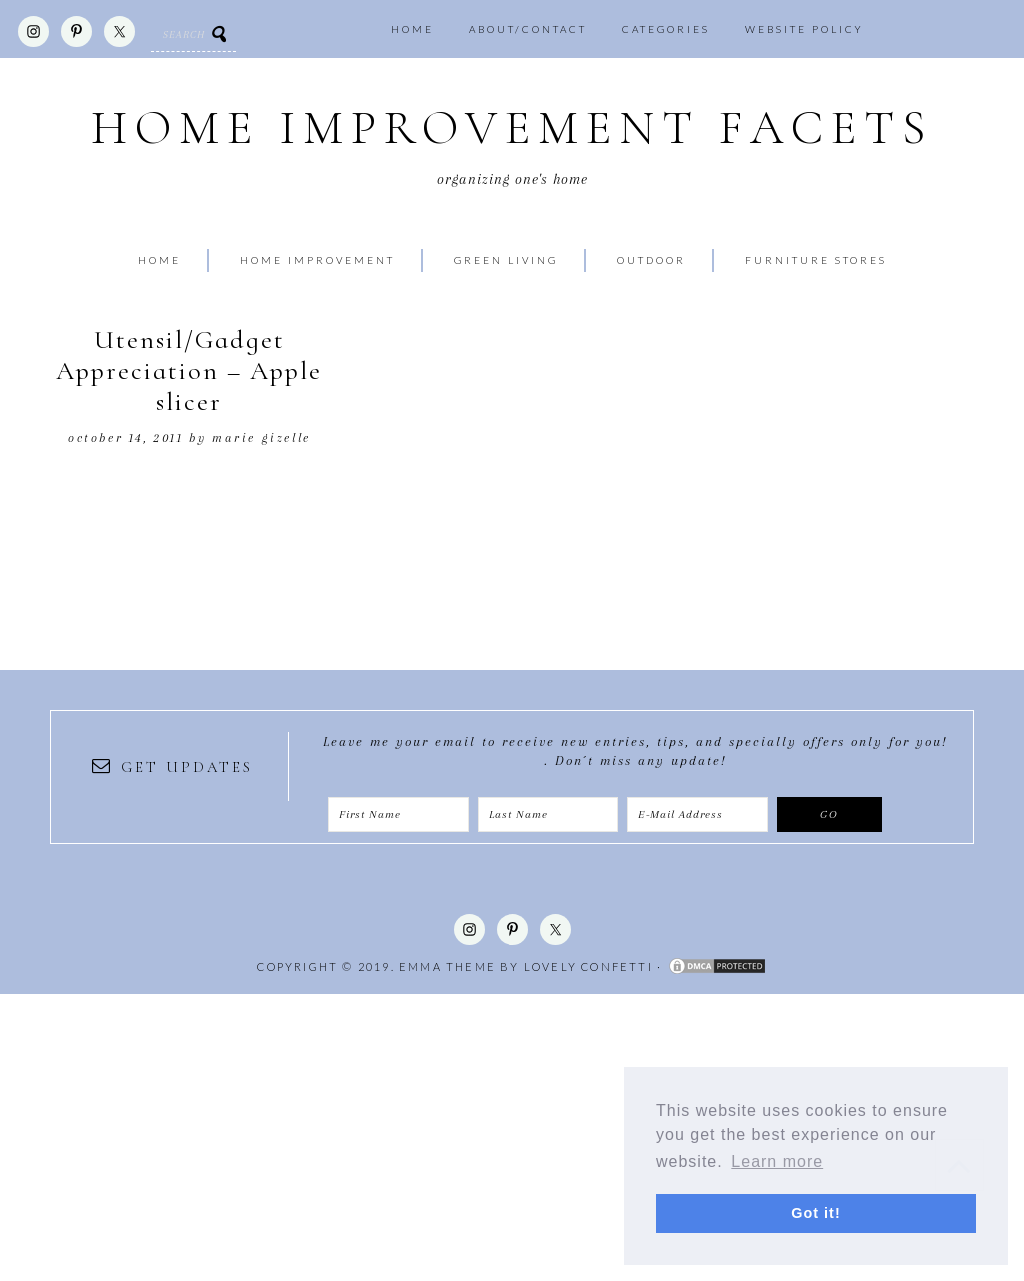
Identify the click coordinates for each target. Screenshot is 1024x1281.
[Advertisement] (512, 1134)
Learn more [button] (777, 1161)
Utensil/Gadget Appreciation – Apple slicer (189, 370)
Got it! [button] (815, 1213)
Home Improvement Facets (512, 128)
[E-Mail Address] (697, 814)
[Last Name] (548, 814)
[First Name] (398, 814)
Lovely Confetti (588, 966)
